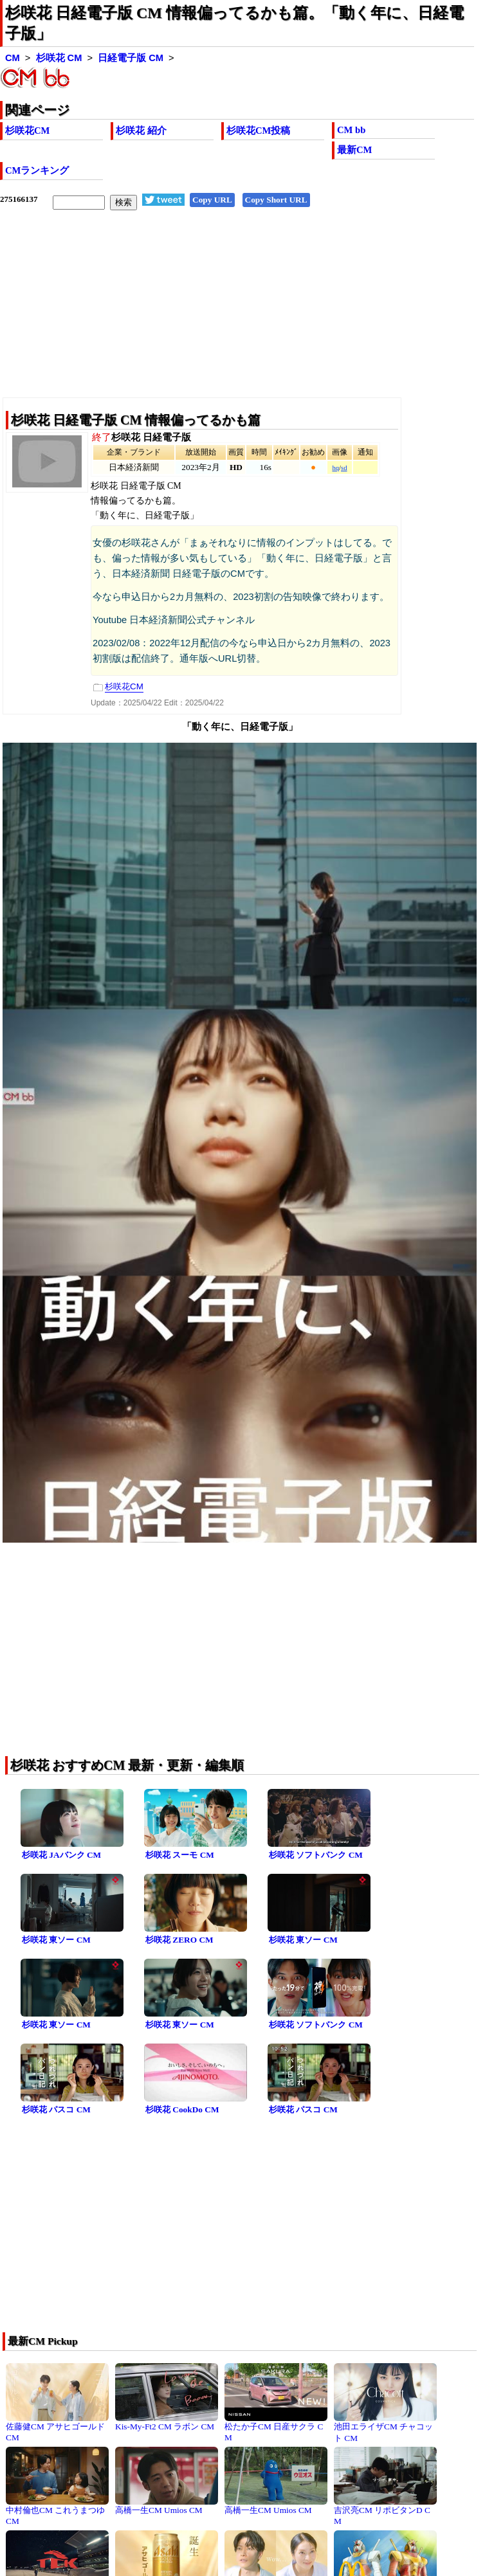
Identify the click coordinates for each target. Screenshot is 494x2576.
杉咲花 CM (59, 58)
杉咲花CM (27, 130)
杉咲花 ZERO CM (179, 1940)
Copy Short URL (276, 199)
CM (12, 58)
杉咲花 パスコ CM (56, 2109)
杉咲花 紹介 (141, 130)
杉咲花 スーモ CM (179, 1855)
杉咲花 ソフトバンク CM (316, 1855)
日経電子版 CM (130, 58)
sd (344, 467)
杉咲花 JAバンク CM (61, 1855)
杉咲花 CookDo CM (182, 2109)
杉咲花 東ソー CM (56, 1940)
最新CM (354, 150)
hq (335, 467)
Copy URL (212, 199)
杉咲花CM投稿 (258, 130)
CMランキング (37, 170)
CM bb (351, 130)
